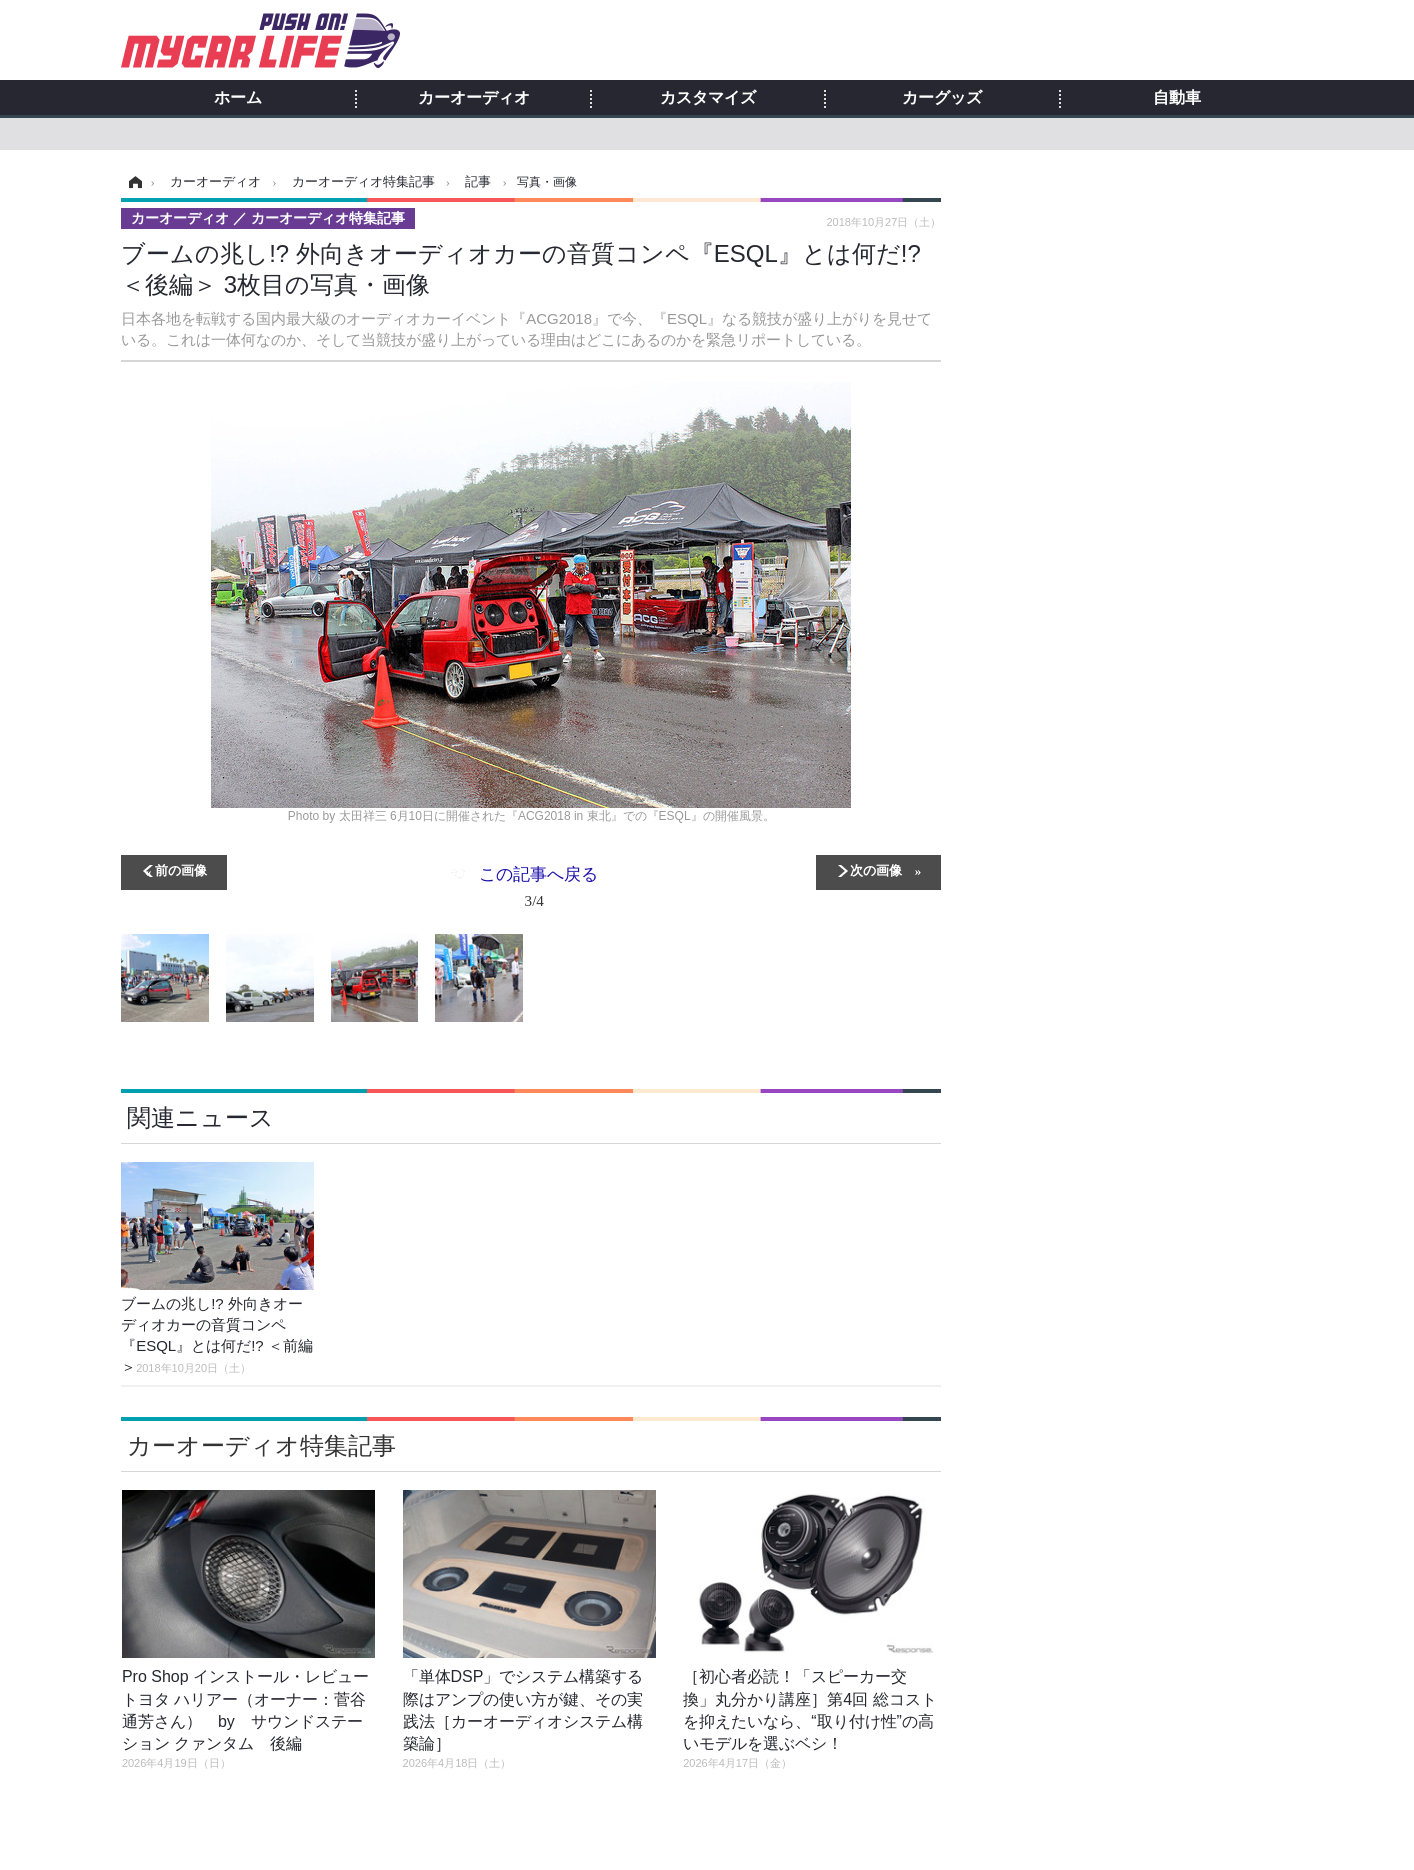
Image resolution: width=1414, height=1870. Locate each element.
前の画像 (181, 869)
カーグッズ (942, 98)
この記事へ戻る (538, 891)
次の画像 (876, 869)
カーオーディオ (474, 98)
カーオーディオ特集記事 (261, 1445)
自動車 (1177, 98)
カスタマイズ (708, 98)
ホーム (238, 98)
